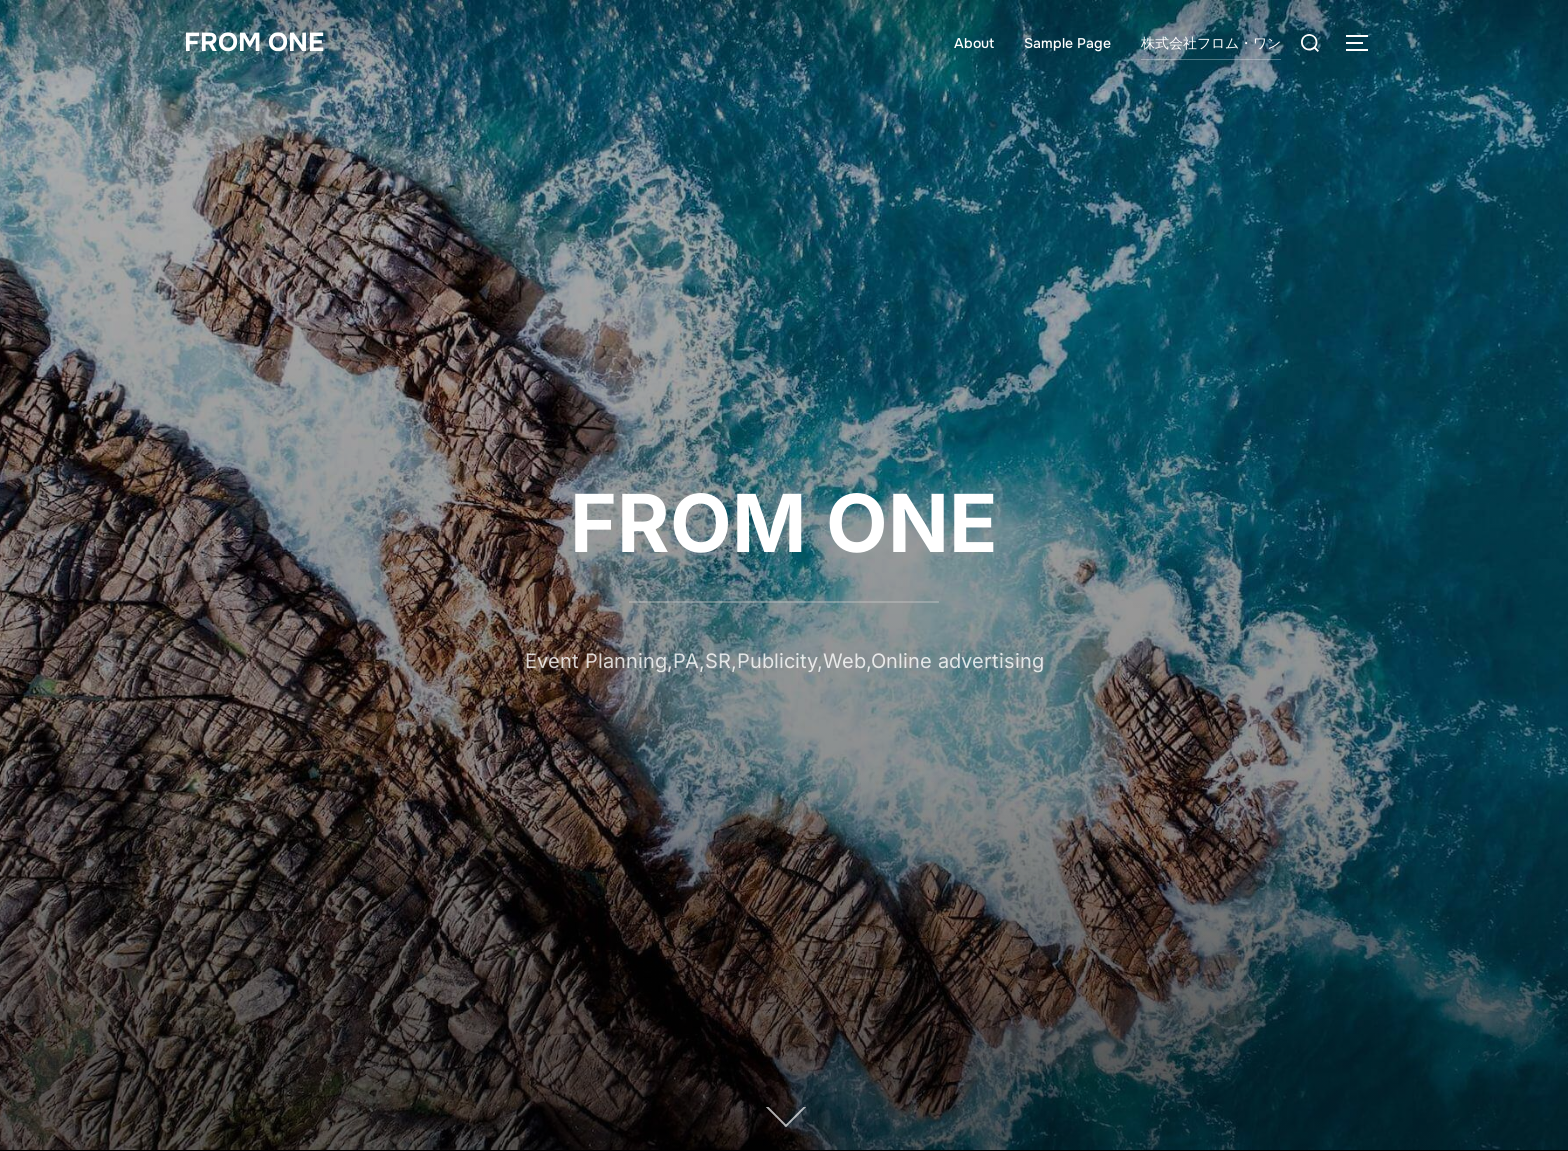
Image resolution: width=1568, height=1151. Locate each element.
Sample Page (1067, 43)
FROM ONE (254, 42)
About (974, 43)
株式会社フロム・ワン (1211, 43)
